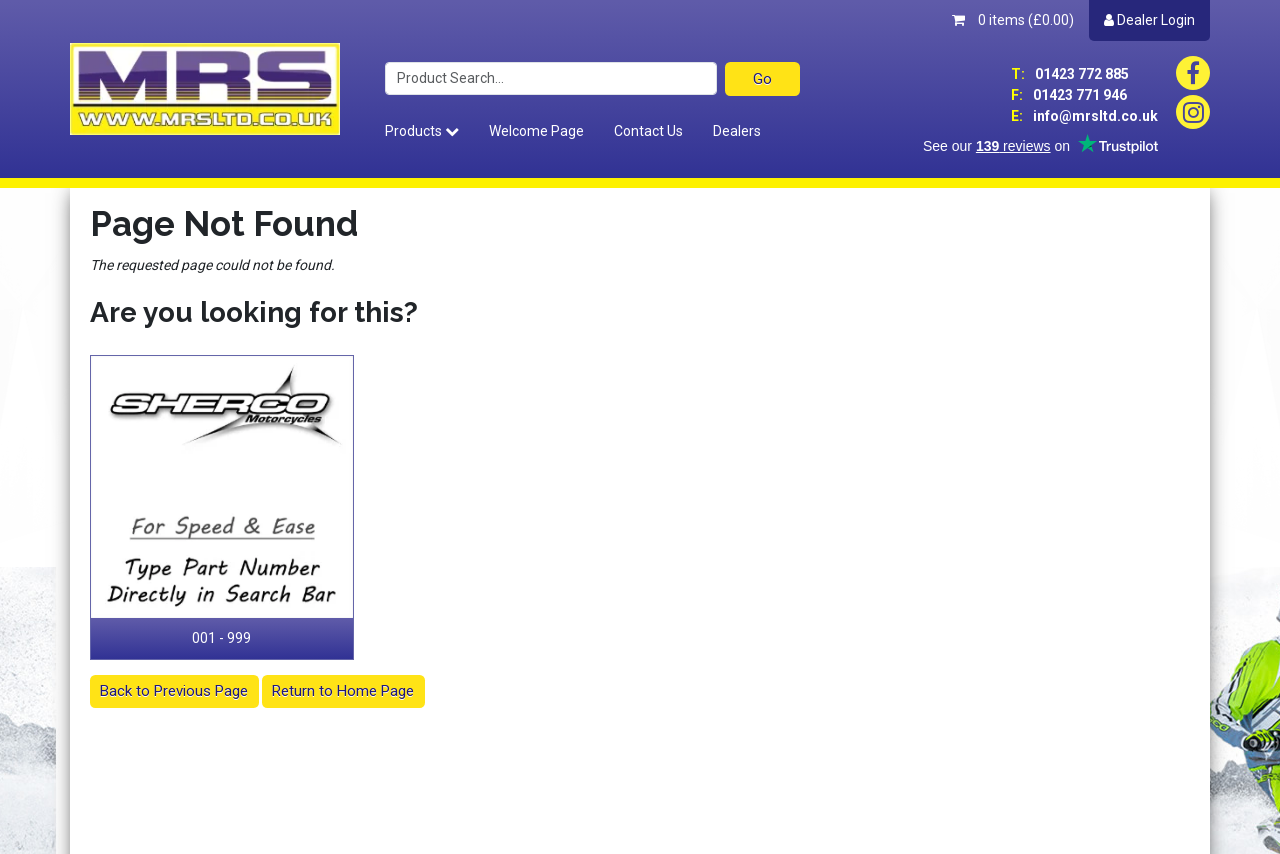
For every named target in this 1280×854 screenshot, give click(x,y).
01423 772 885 (1070, 74)
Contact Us (648, 131)
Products (422, 131)
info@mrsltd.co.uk (1084, 116)
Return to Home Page (343, 691)
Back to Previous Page (174, 691)
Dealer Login (1149, 20)
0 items (1013, 20)
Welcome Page (536, 131)
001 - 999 (221, 638)
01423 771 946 (1069, 95)
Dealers (737, 131)
